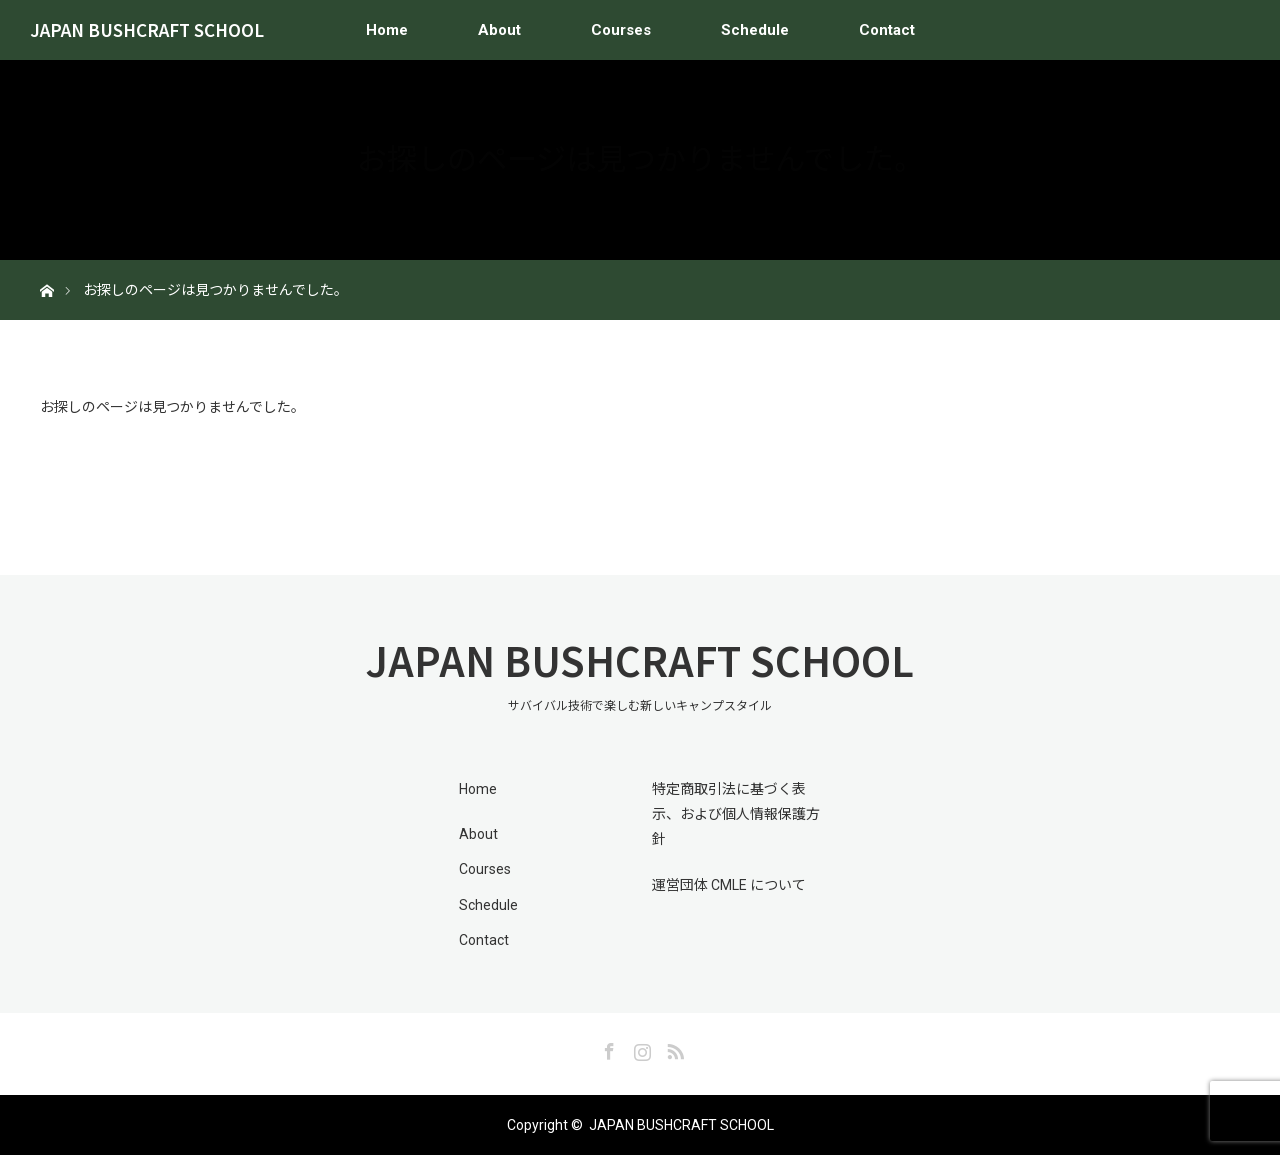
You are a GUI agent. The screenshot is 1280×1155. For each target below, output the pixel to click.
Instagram (640, 1048)
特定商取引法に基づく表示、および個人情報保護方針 (736, 814)
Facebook (607, 1048)
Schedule (755, 30)
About (499, 30)
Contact (887, 30)
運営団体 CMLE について (729, 885)
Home (387, 30)
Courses (621, 30)
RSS (673, 1048)
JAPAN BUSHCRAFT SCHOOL (147, 29)
